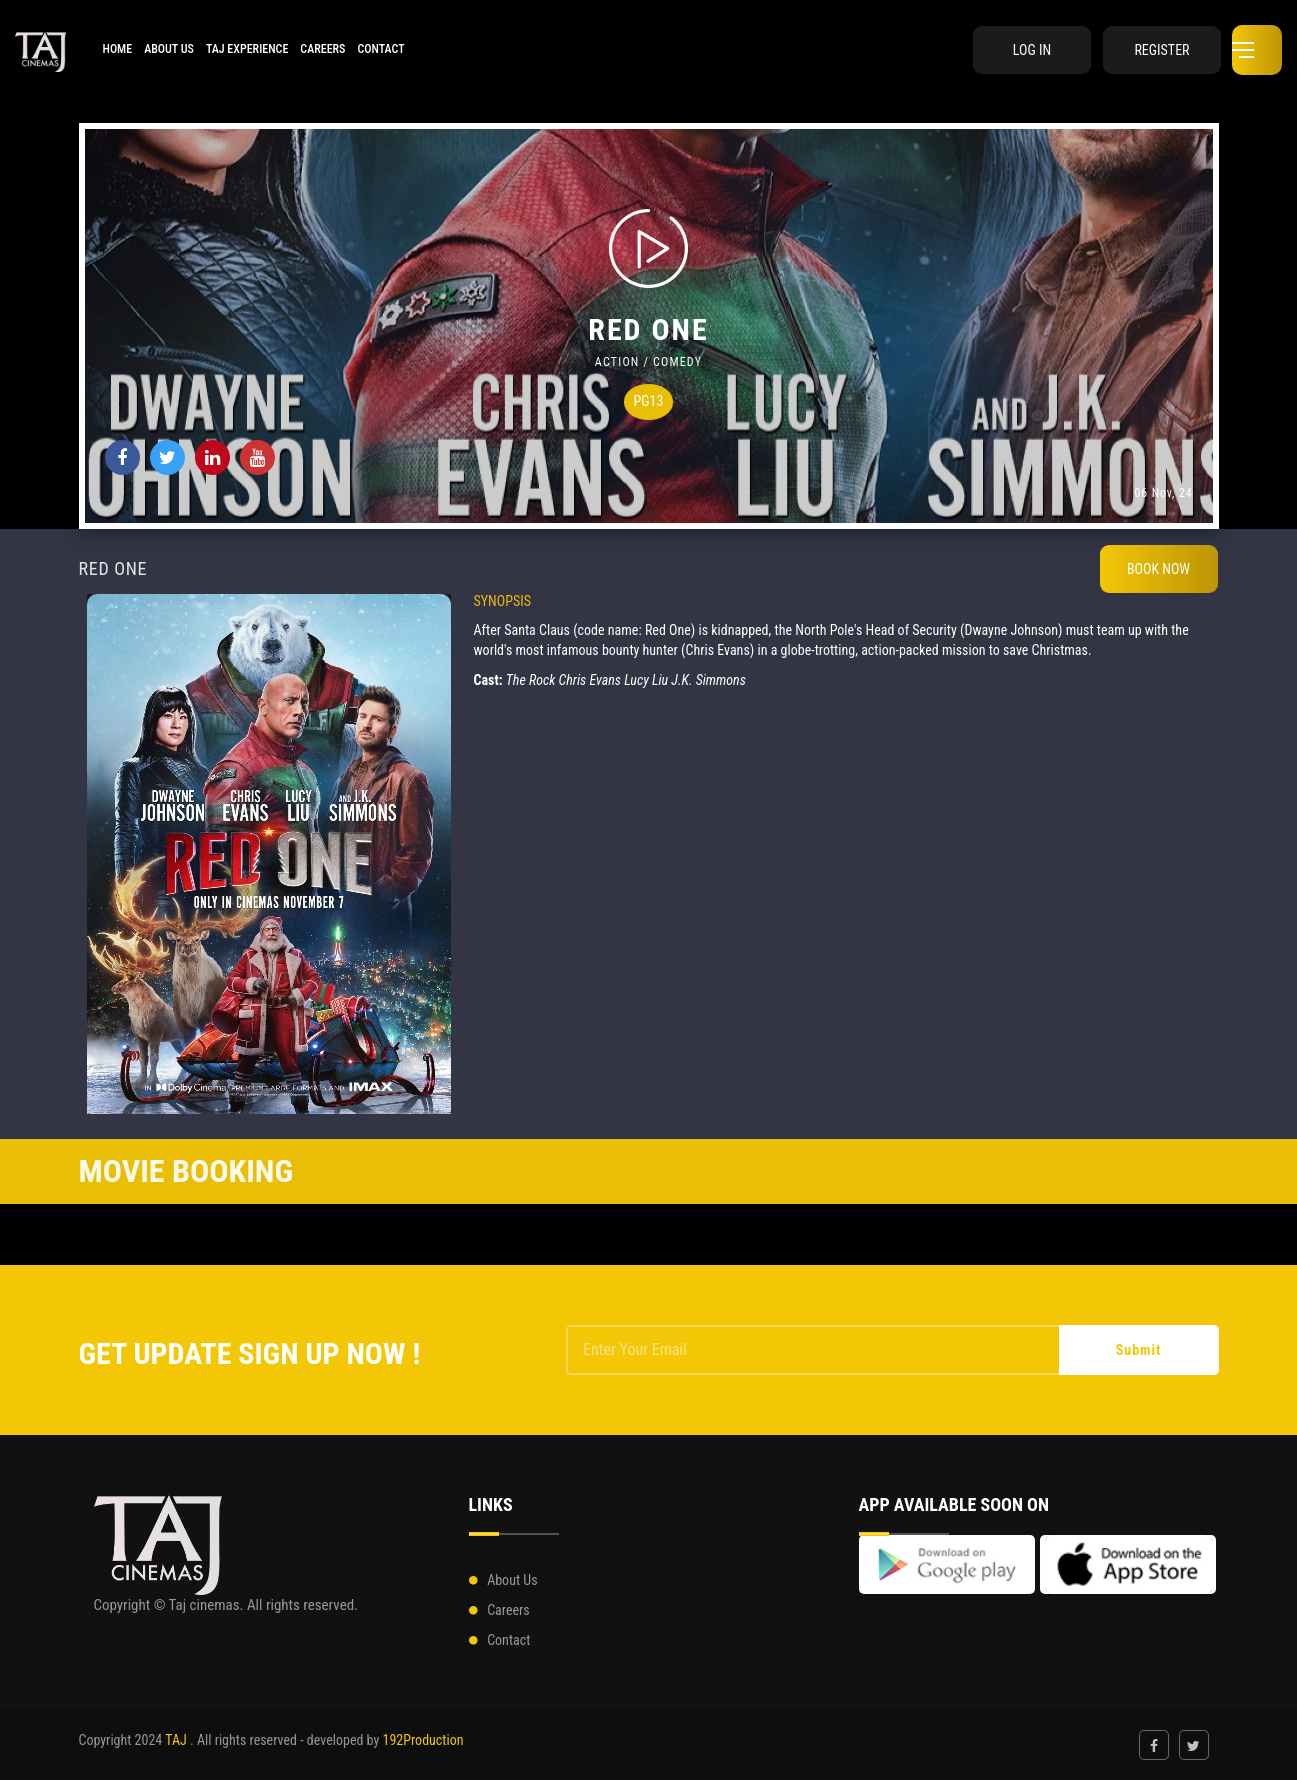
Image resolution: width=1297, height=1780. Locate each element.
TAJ (176, 1740)
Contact (380, 49)
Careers (322, 49)
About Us (169, 49)
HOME (117, 49)
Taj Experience (247, 49)
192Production (422, 1740)
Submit (1139, 1350)
